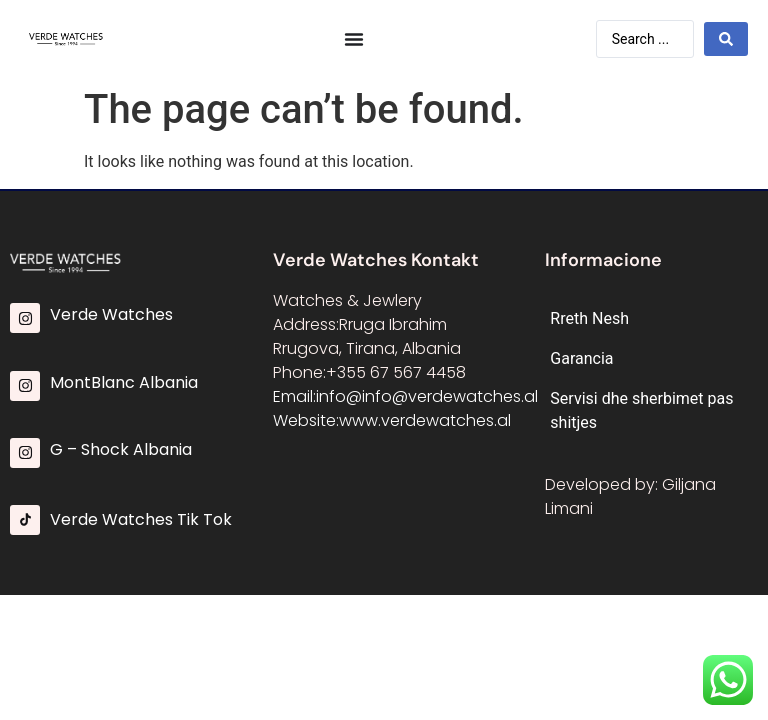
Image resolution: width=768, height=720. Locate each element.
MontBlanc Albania (124, 382)
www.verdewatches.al (425, 420)
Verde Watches (111, 314)
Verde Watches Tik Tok (141, 519)
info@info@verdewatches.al (427, 396)
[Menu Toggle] (354, 39)
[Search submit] (726, 39)
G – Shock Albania (121, 449)
